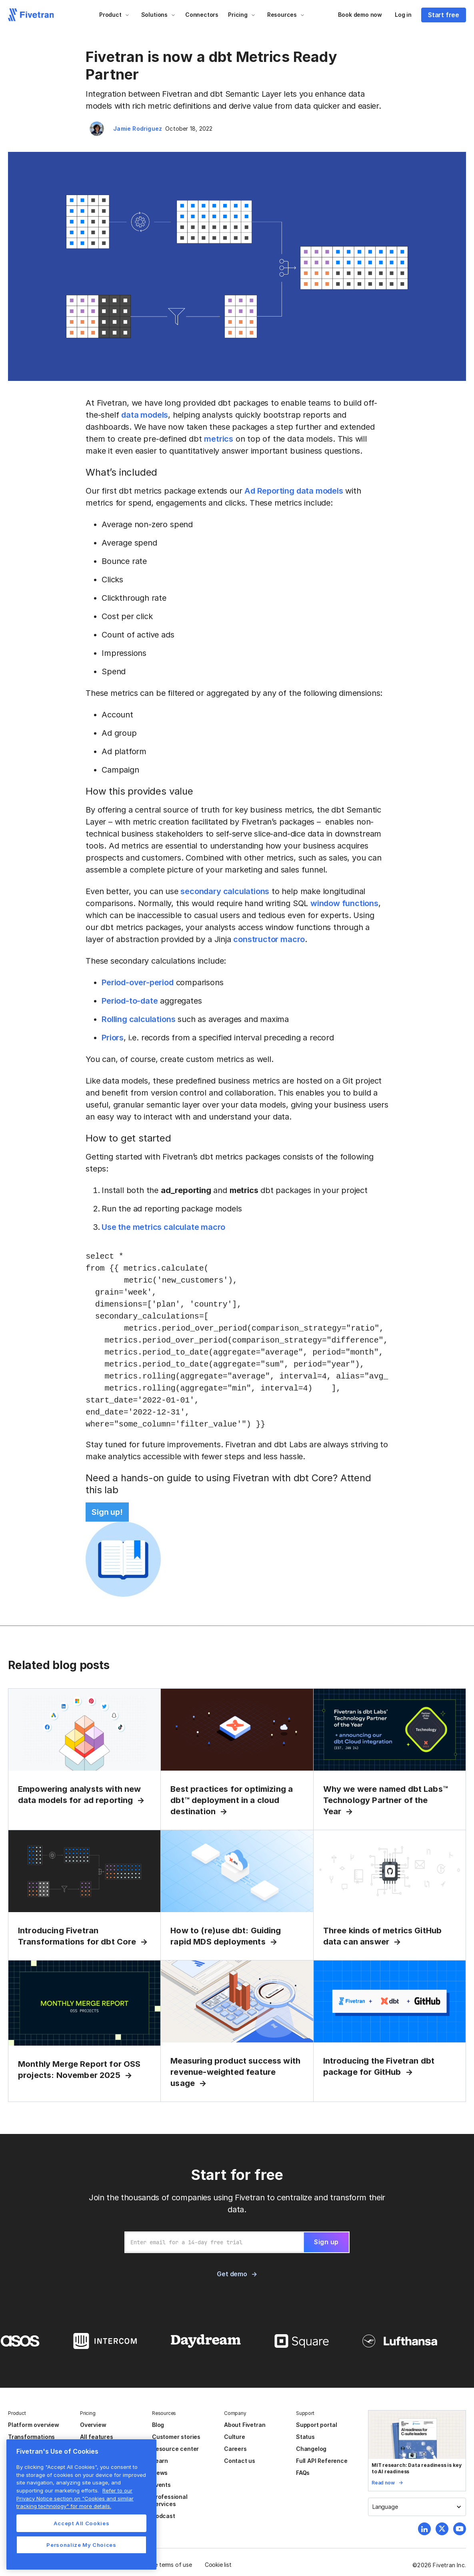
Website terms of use (164, 2564)
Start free (443, 15)
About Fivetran (244, 2424)
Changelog (311, 2448)
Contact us (239, 2460)
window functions (344, 903)
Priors (113, 1037)
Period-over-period (138, 982)
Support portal (316, 2424)
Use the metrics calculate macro (163, 1227)
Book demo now (360, 14)
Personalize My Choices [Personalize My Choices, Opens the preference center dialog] (81, 2545)
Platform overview (33, 2424)
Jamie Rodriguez (137, 128)
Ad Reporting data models (293, 491)
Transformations (31, 2436)
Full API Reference (322, 2460)
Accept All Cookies (82, 2523)
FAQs (303, 2472)
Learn (160, 2460)
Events (161, 2484)
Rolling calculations (138, 1019)
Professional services (170, 2500)
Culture (234, 2436)
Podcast (163, 2515)
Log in (403, 14)
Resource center (175, 2448)
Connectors (201, 14)
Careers (235, 2448)
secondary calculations (224, 891)
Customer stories (176, 2436)
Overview (93, 2424)
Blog (158, 2424)
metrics (218, 439)
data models (144, 415)
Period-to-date (130, 1001)
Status (305, 2436)
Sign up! (107, 1512)
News (160, 2472)
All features (96, 2436)
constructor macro (269, 939)
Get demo (232, 2274)
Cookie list (218, 2564)
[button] (114, 14)
